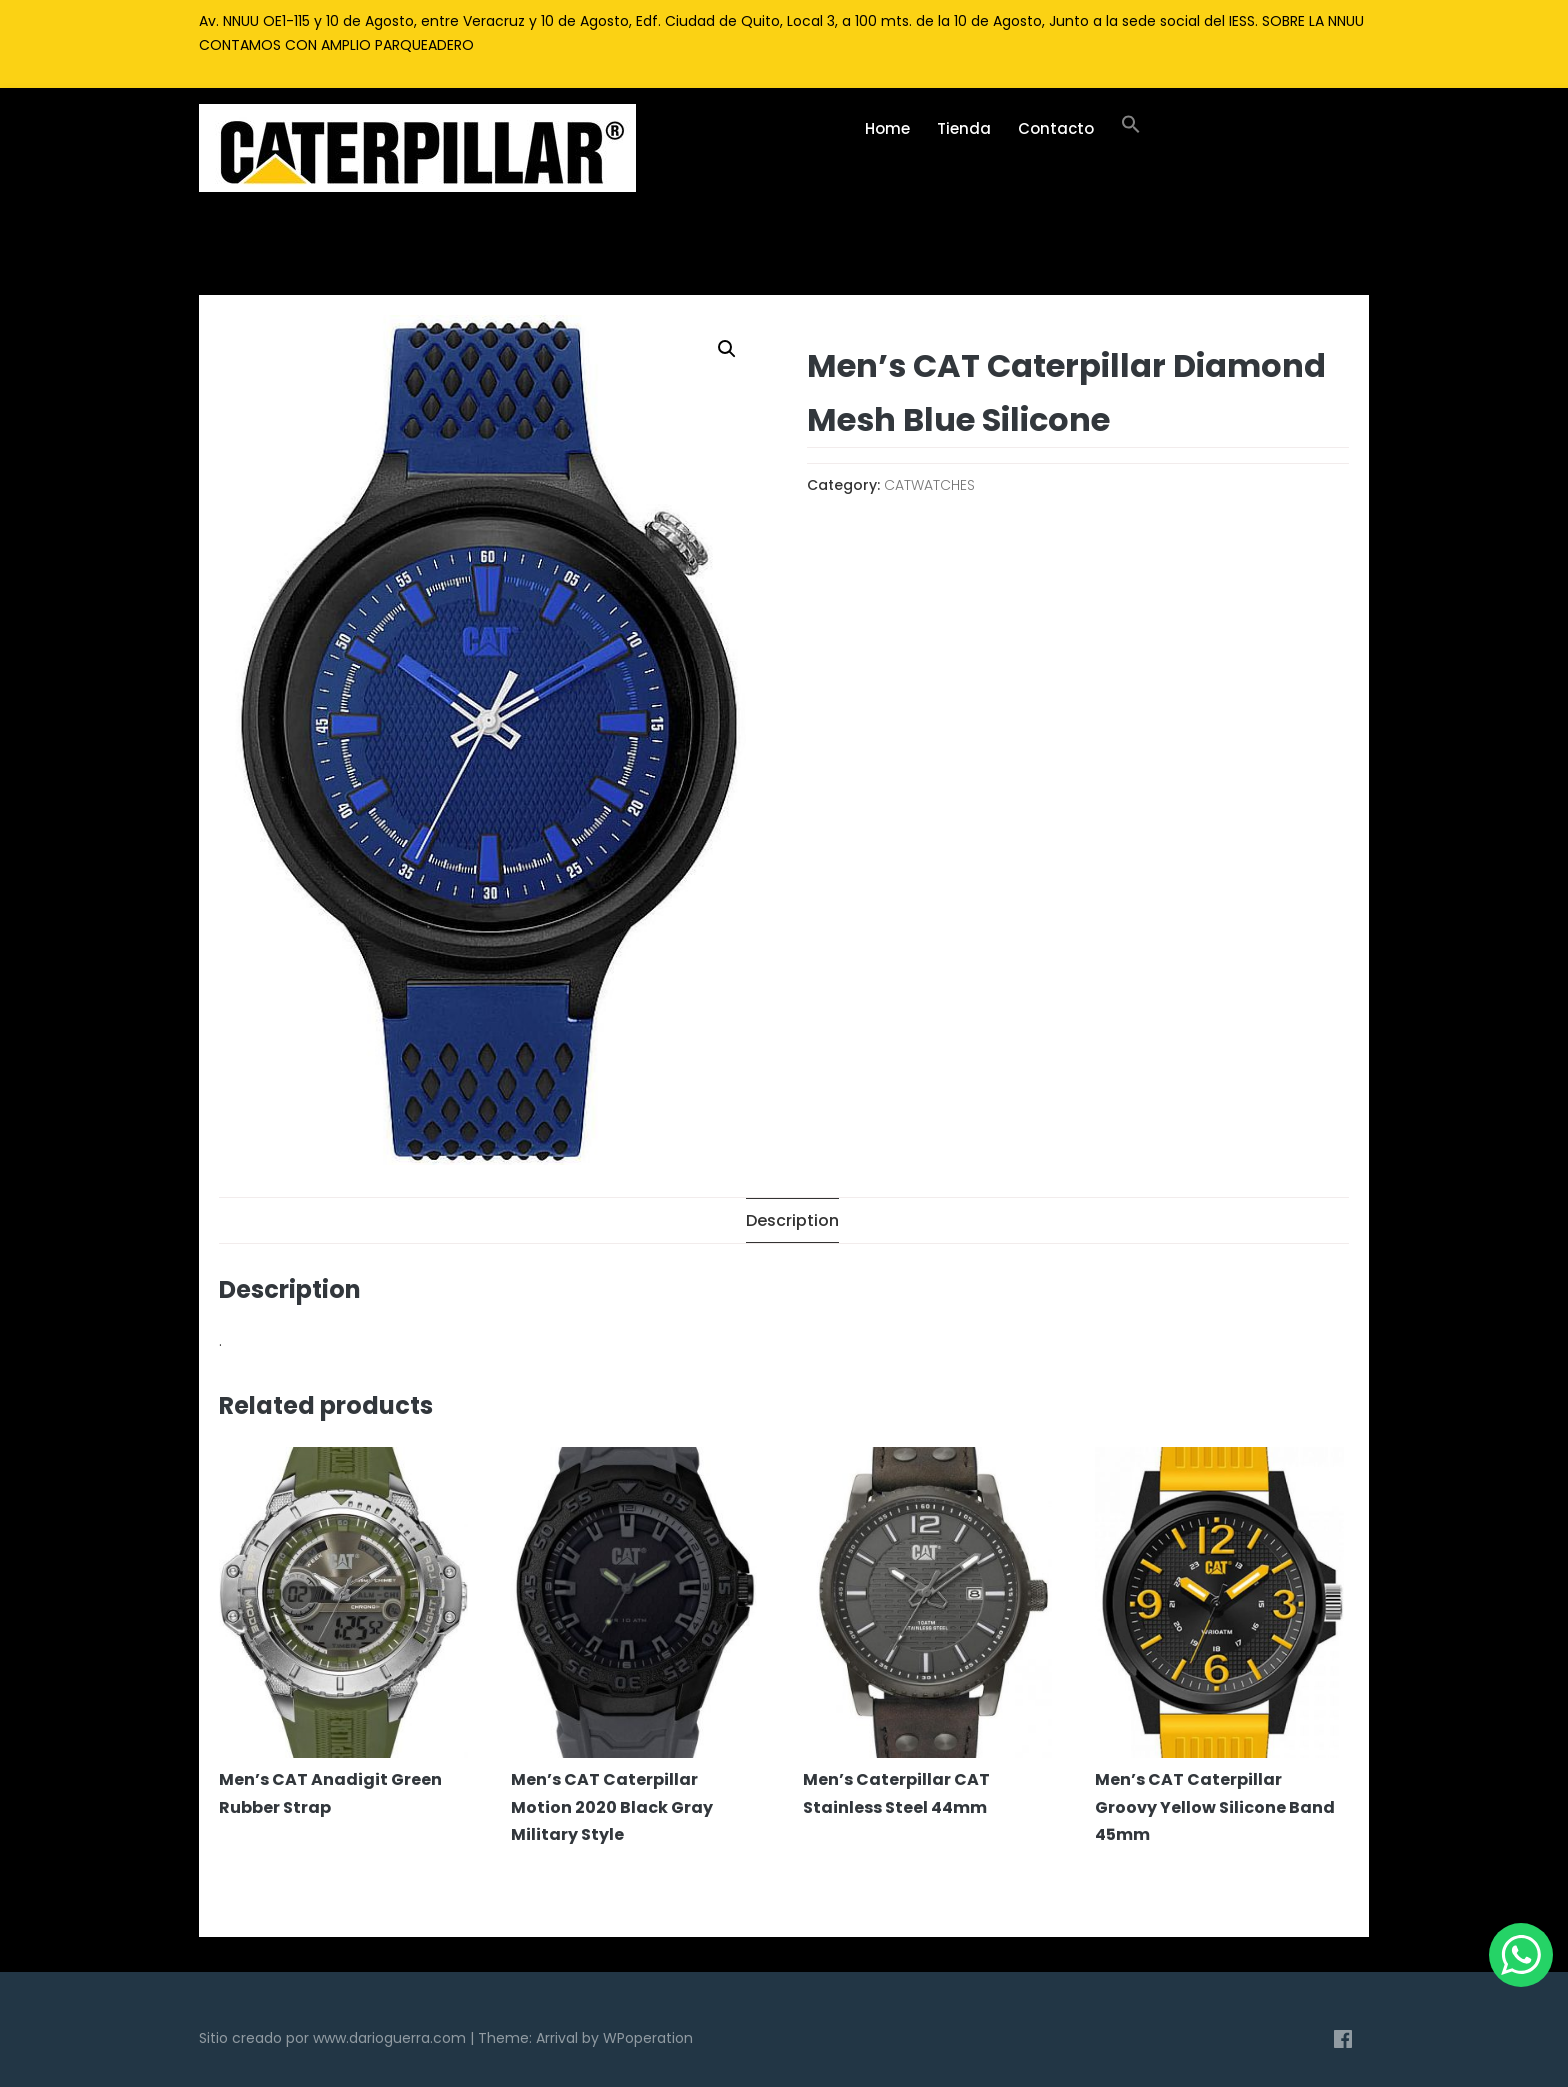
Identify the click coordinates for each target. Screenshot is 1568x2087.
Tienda (964, 128)
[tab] (792, 1220)
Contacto (1056, 128)
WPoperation (648, 2038)
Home (887, 128)
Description (792, 1220)
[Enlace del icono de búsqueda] (1130, 129)
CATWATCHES (929, 485)
